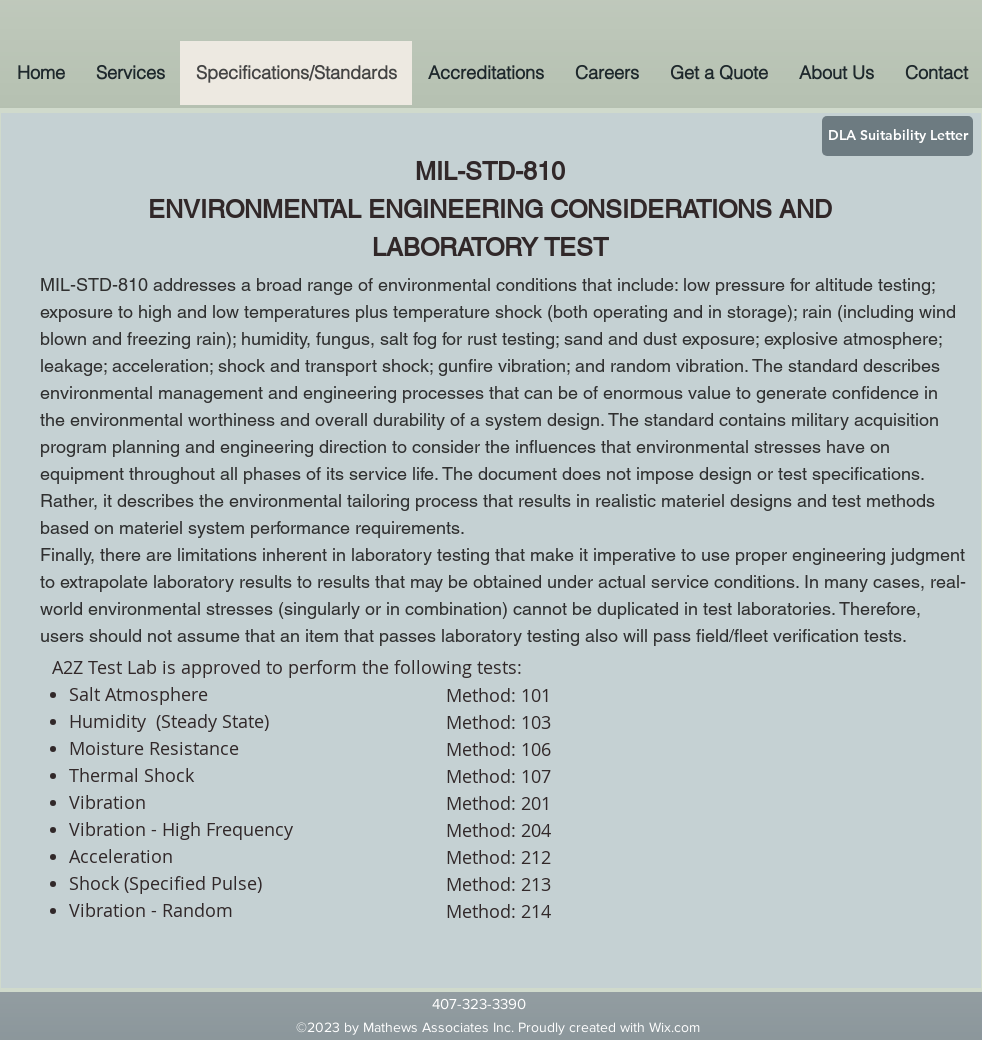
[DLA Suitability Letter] (897, 136)
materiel (693, 500)
